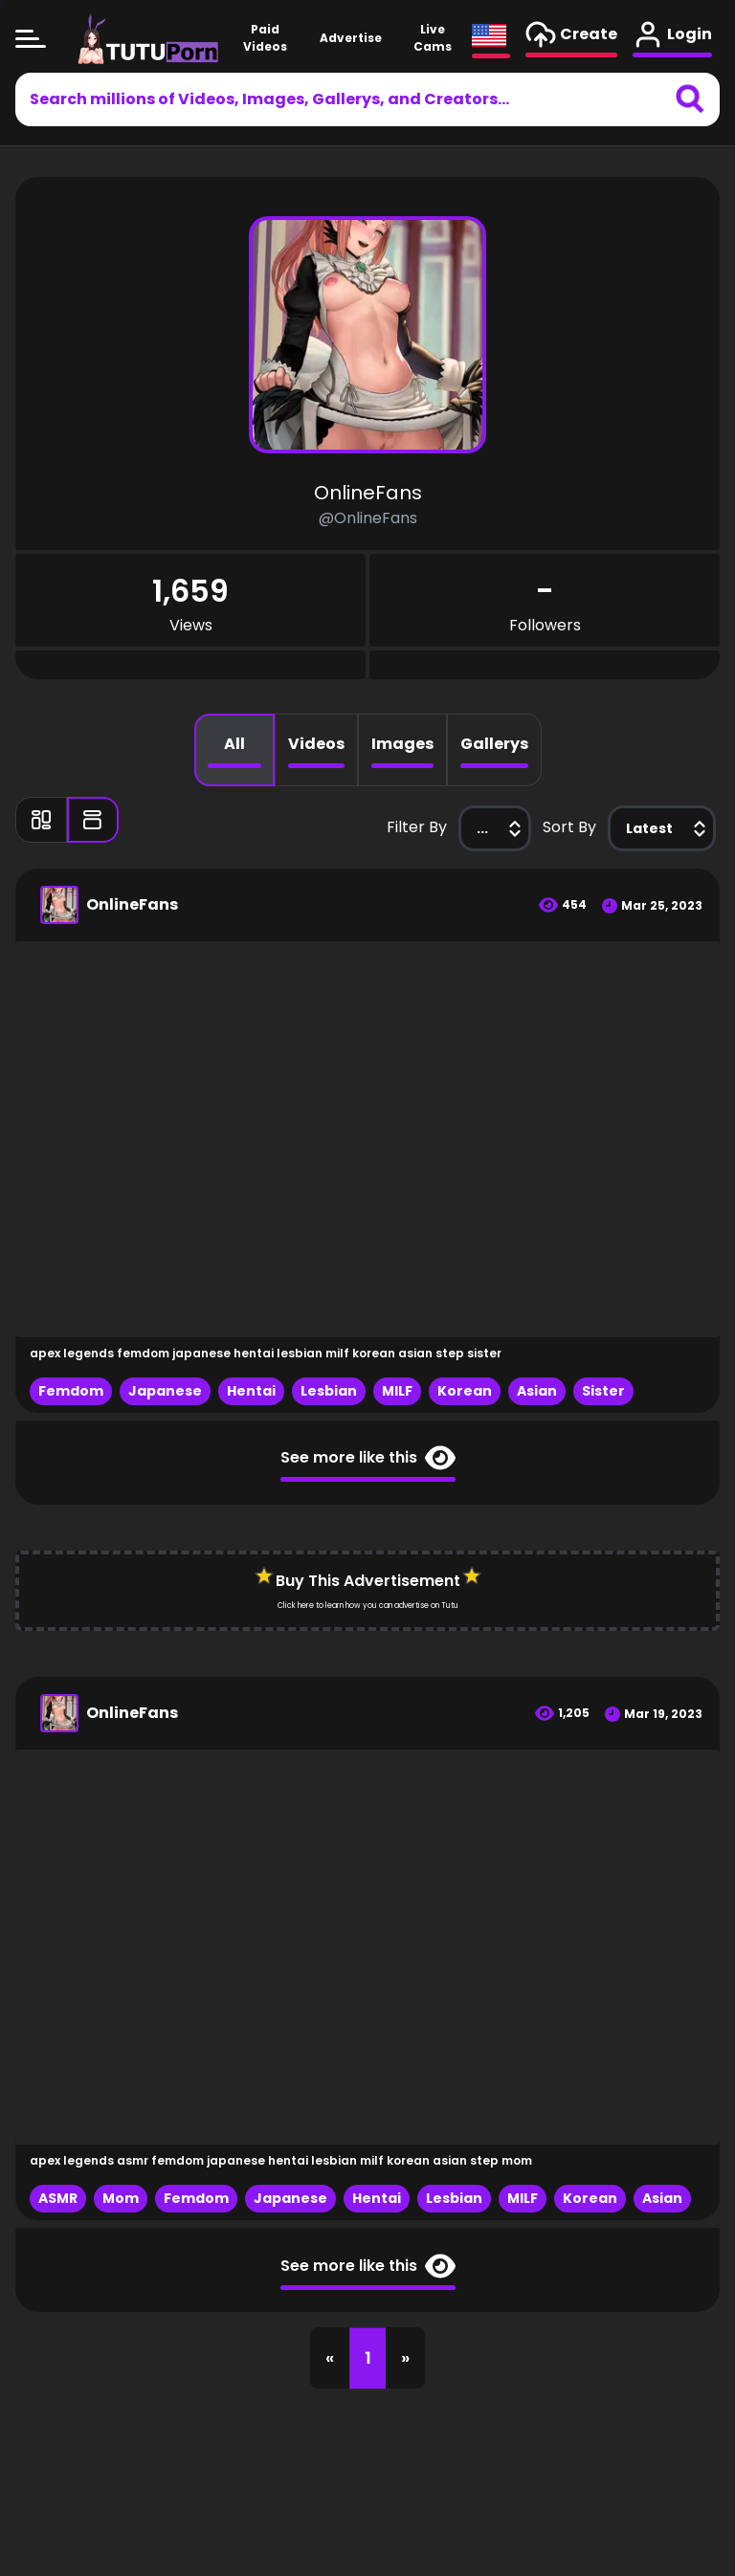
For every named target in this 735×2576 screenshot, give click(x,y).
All (234, 744)
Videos (316, 744)
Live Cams (432, 44)
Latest (668, 828)
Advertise (351, 44)
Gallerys (494, 744)
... (501, 828)
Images (402, 744)
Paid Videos (264, 44)
